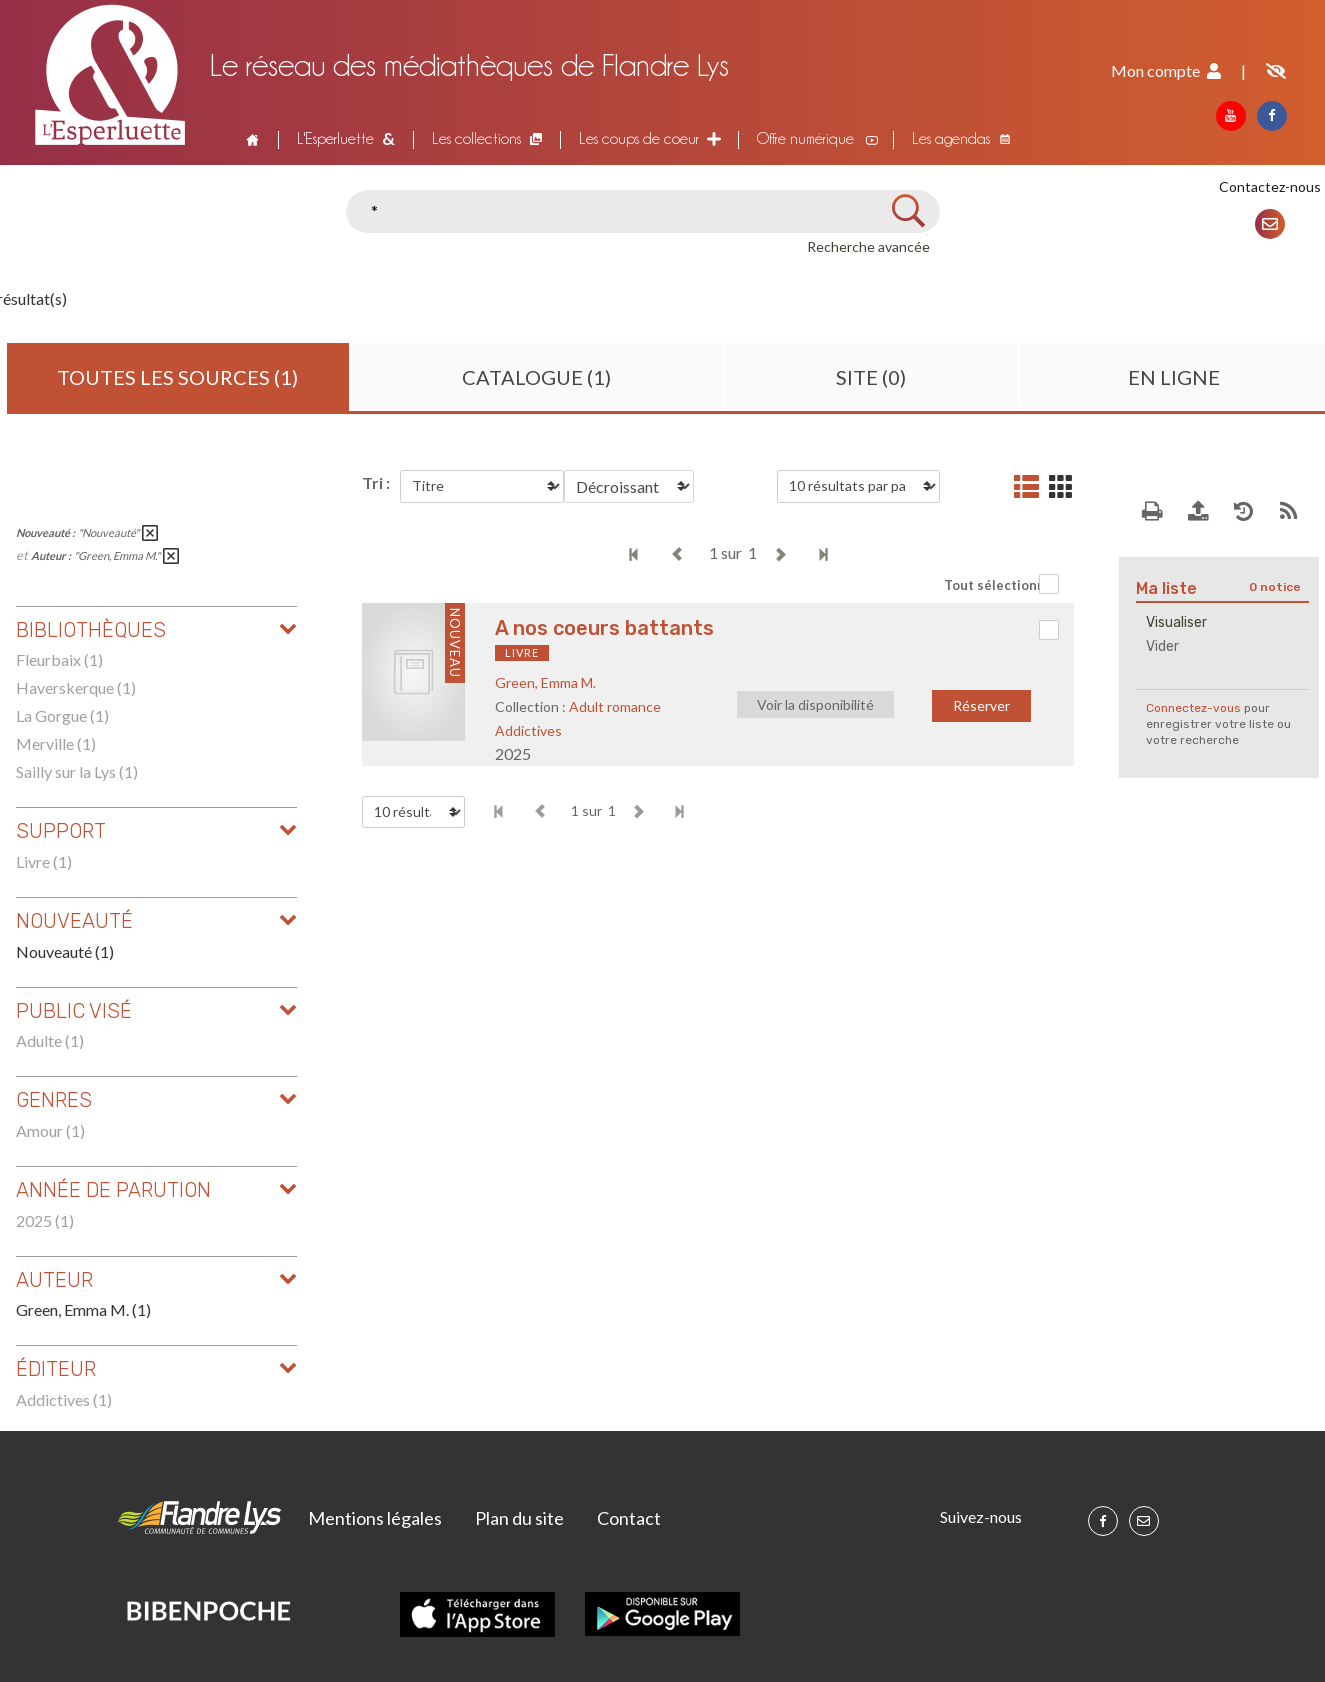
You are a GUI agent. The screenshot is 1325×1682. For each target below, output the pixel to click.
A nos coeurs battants (604, 628)
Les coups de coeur (639, 138)
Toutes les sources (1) (177, 377)
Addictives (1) (64, 1399)
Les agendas (951, 138)
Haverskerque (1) (76, 687)
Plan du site (519, 1518)
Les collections (476, 138)
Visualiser (1176, 622)
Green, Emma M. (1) (83, 1309)
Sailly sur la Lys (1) (77, 771)
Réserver (981, 705)
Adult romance (615, 706)
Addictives (528, 730)
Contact (629, 1518)
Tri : (376, 482)
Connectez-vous (1193, 708)
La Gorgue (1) (62, 715)
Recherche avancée (868, 246)
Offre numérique (805, 138)
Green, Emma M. (545, 682)
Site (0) (871, 377)
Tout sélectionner (1001, 585)
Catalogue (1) (536, 377)
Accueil (250, 139)
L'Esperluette (335, 138)
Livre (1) (44, 861)
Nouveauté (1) (65, 951)
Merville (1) (56, 743)
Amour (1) (50, 1130)
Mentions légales (375, 1518)
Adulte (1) (50, 1040)
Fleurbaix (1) (59, 659)
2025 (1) (45, 1220)
